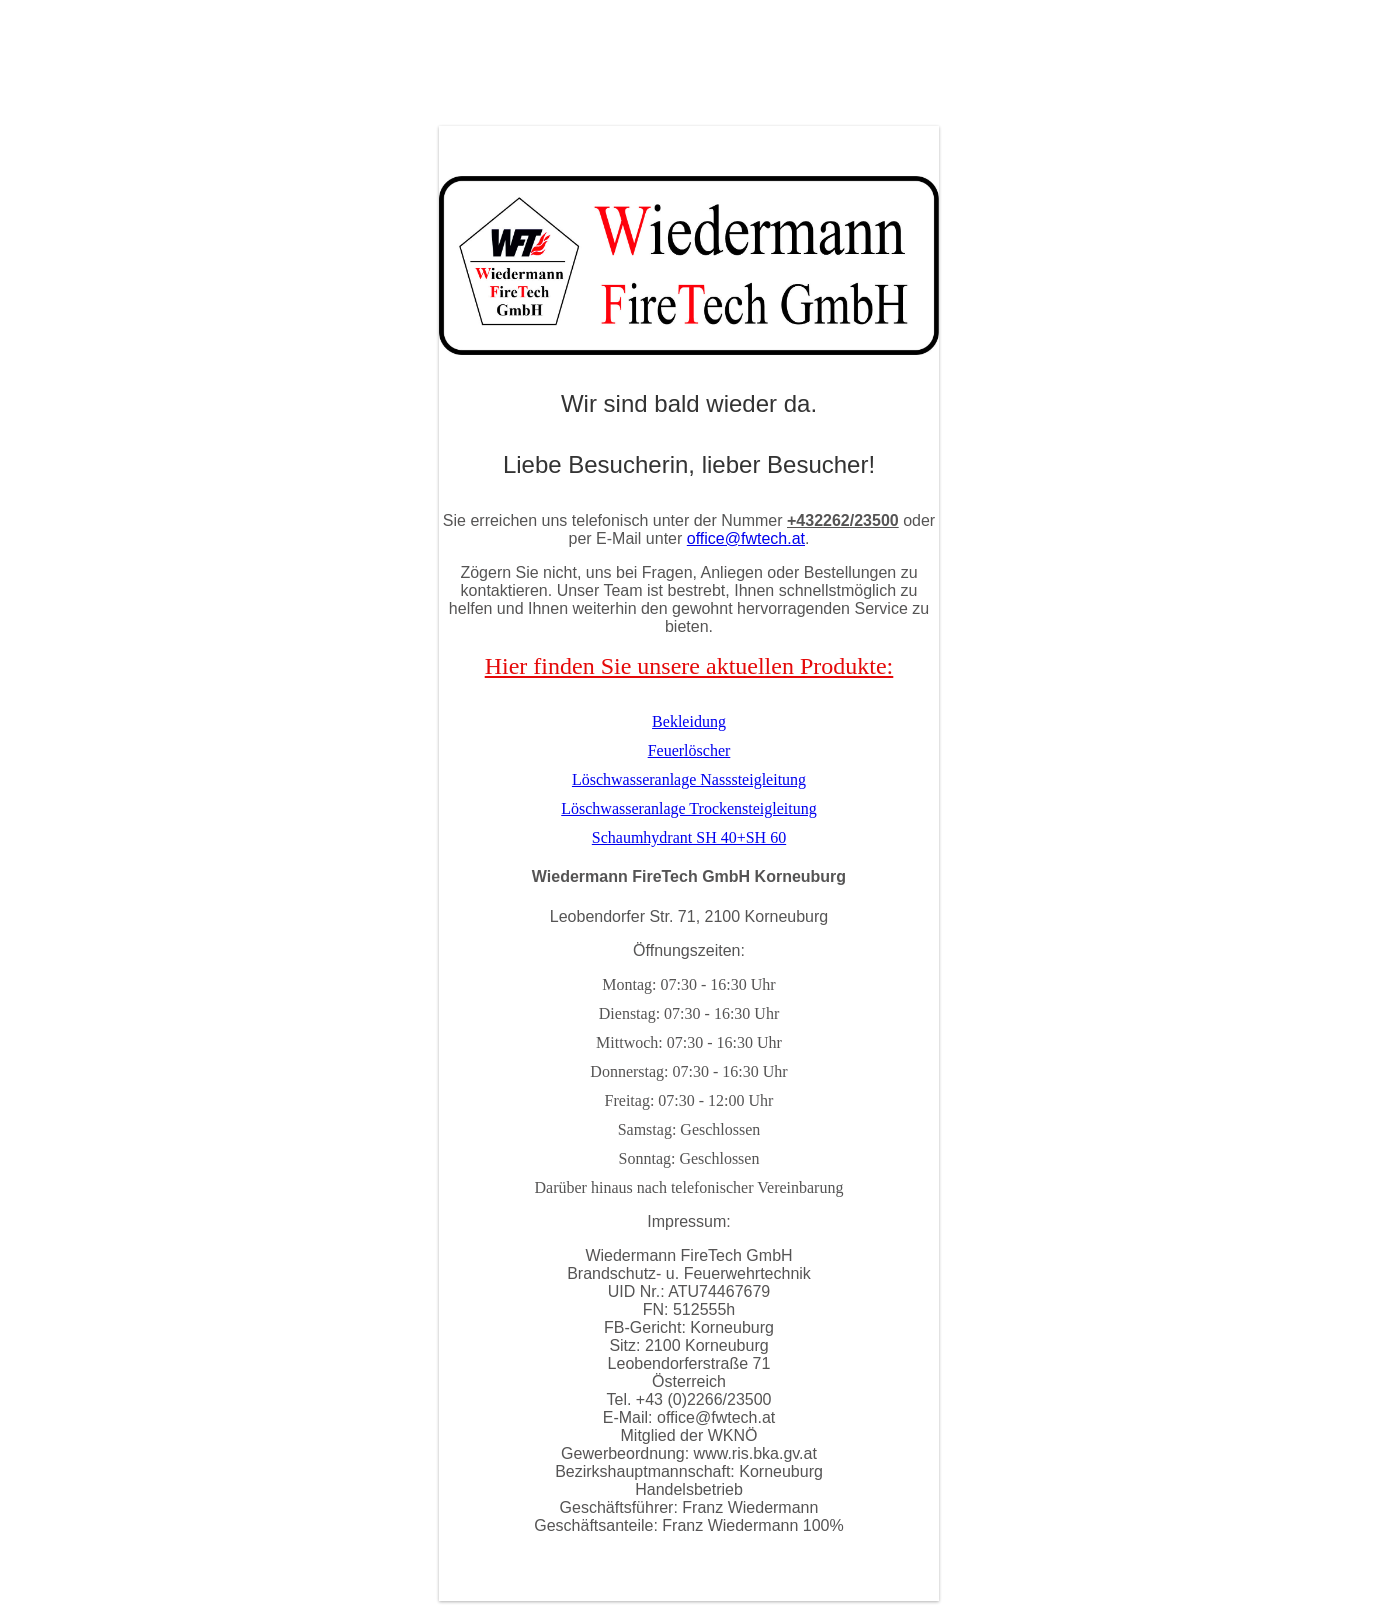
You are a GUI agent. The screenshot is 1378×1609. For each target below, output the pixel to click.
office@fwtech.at (746, 538)
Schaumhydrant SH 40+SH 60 (689, 837)
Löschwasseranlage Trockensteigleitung (689, 808)
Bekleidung (689, 721)
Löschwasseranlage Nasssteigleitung (689, 779)
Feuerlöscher (689, 750)
